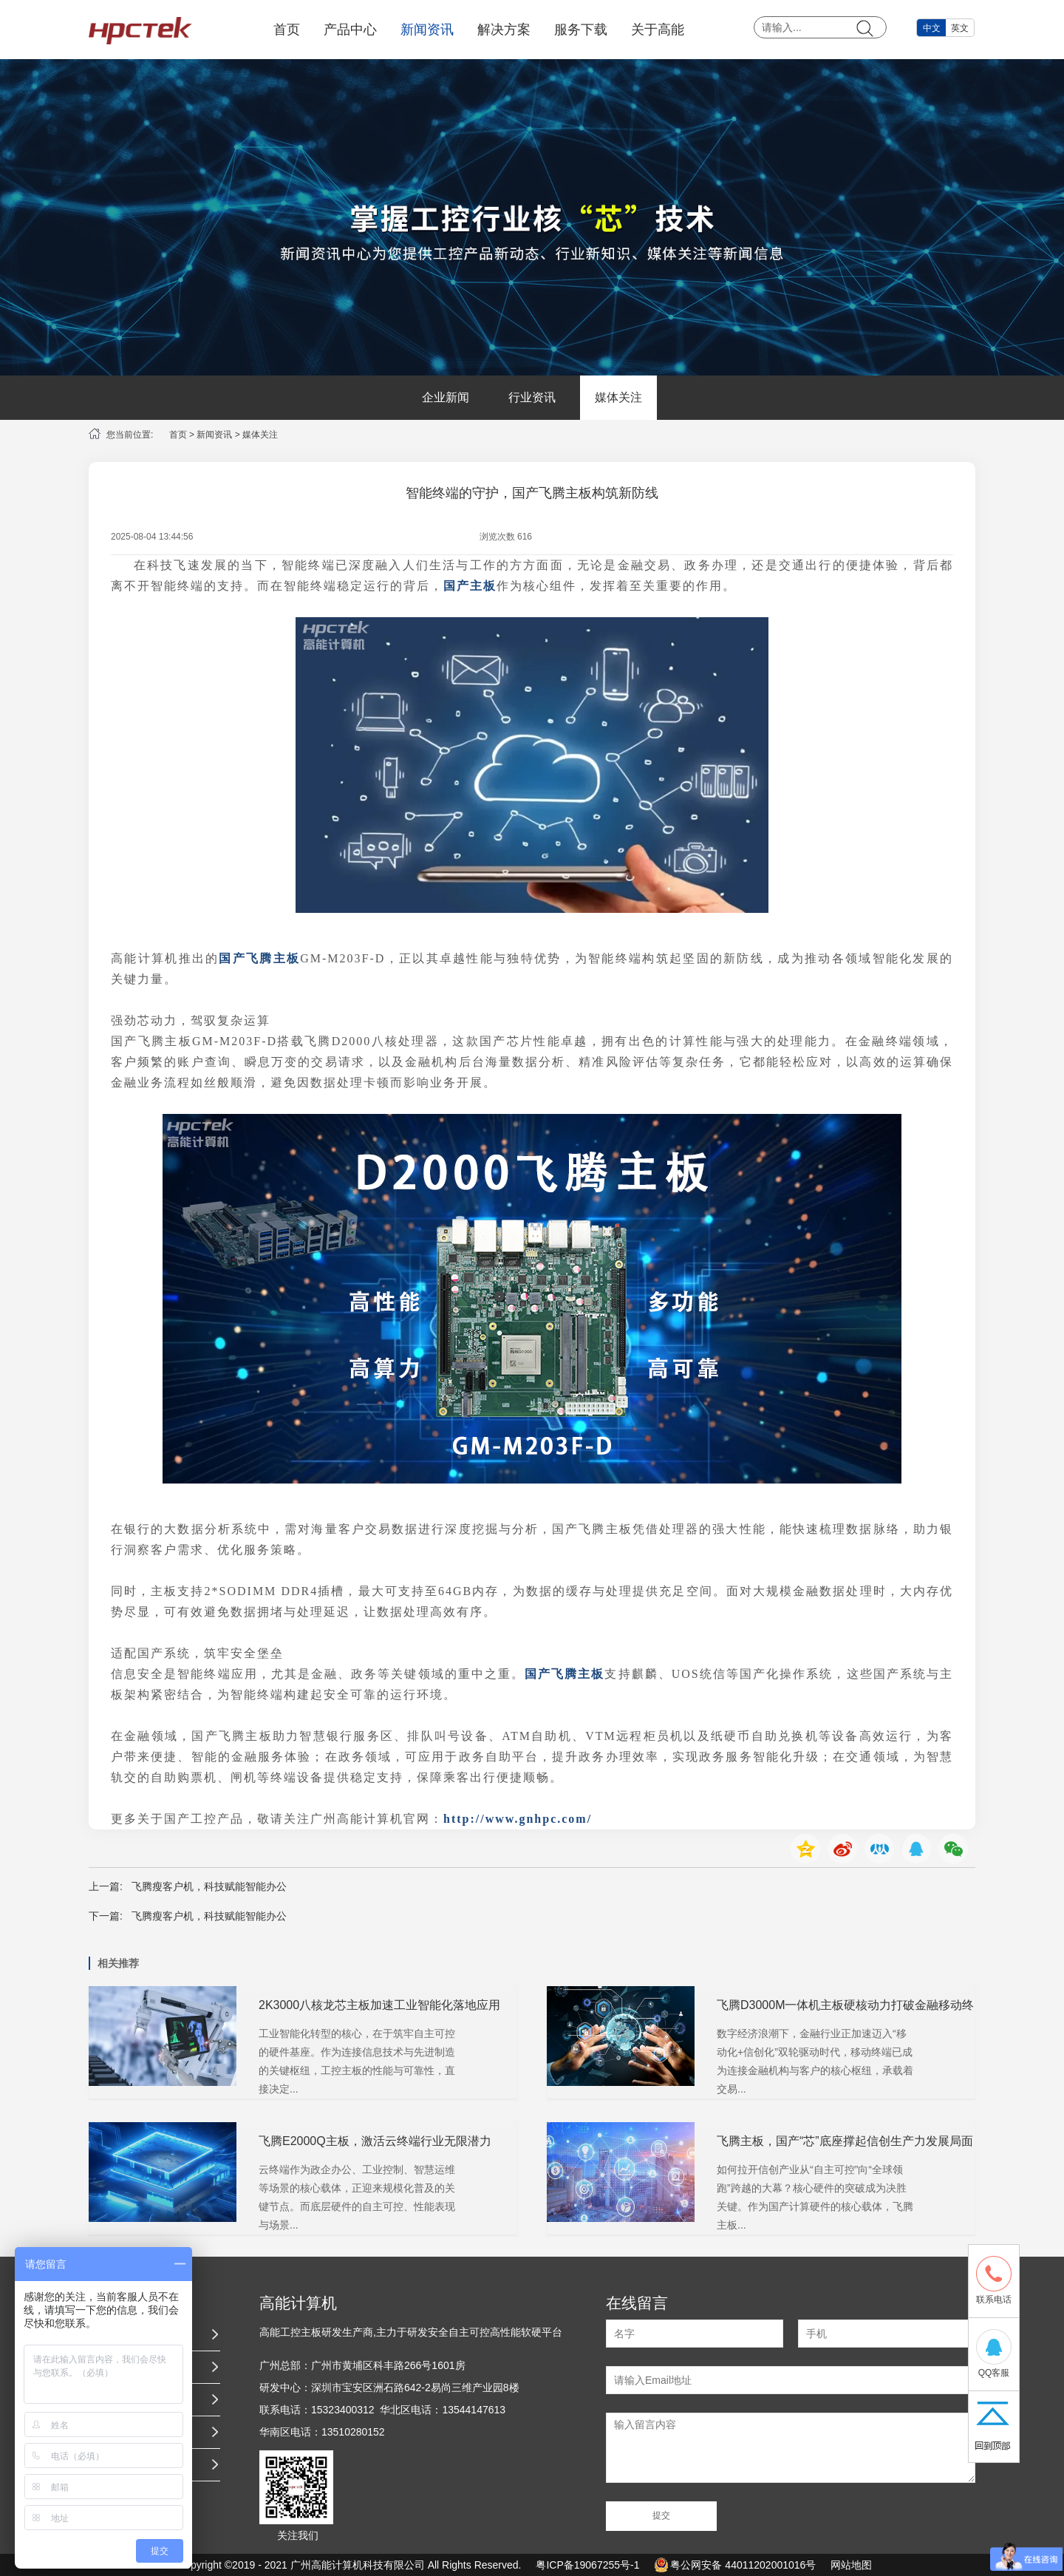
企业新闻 (445, 397)
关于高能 (657, 29)
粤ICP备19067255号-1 (587, 2565)
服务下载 (580, 29)
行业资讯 (532, 397)
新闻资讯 (427, 29)
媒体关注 (618, 397)
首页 (286, 29)
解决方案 (504, 29)
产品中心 (350, 29)
